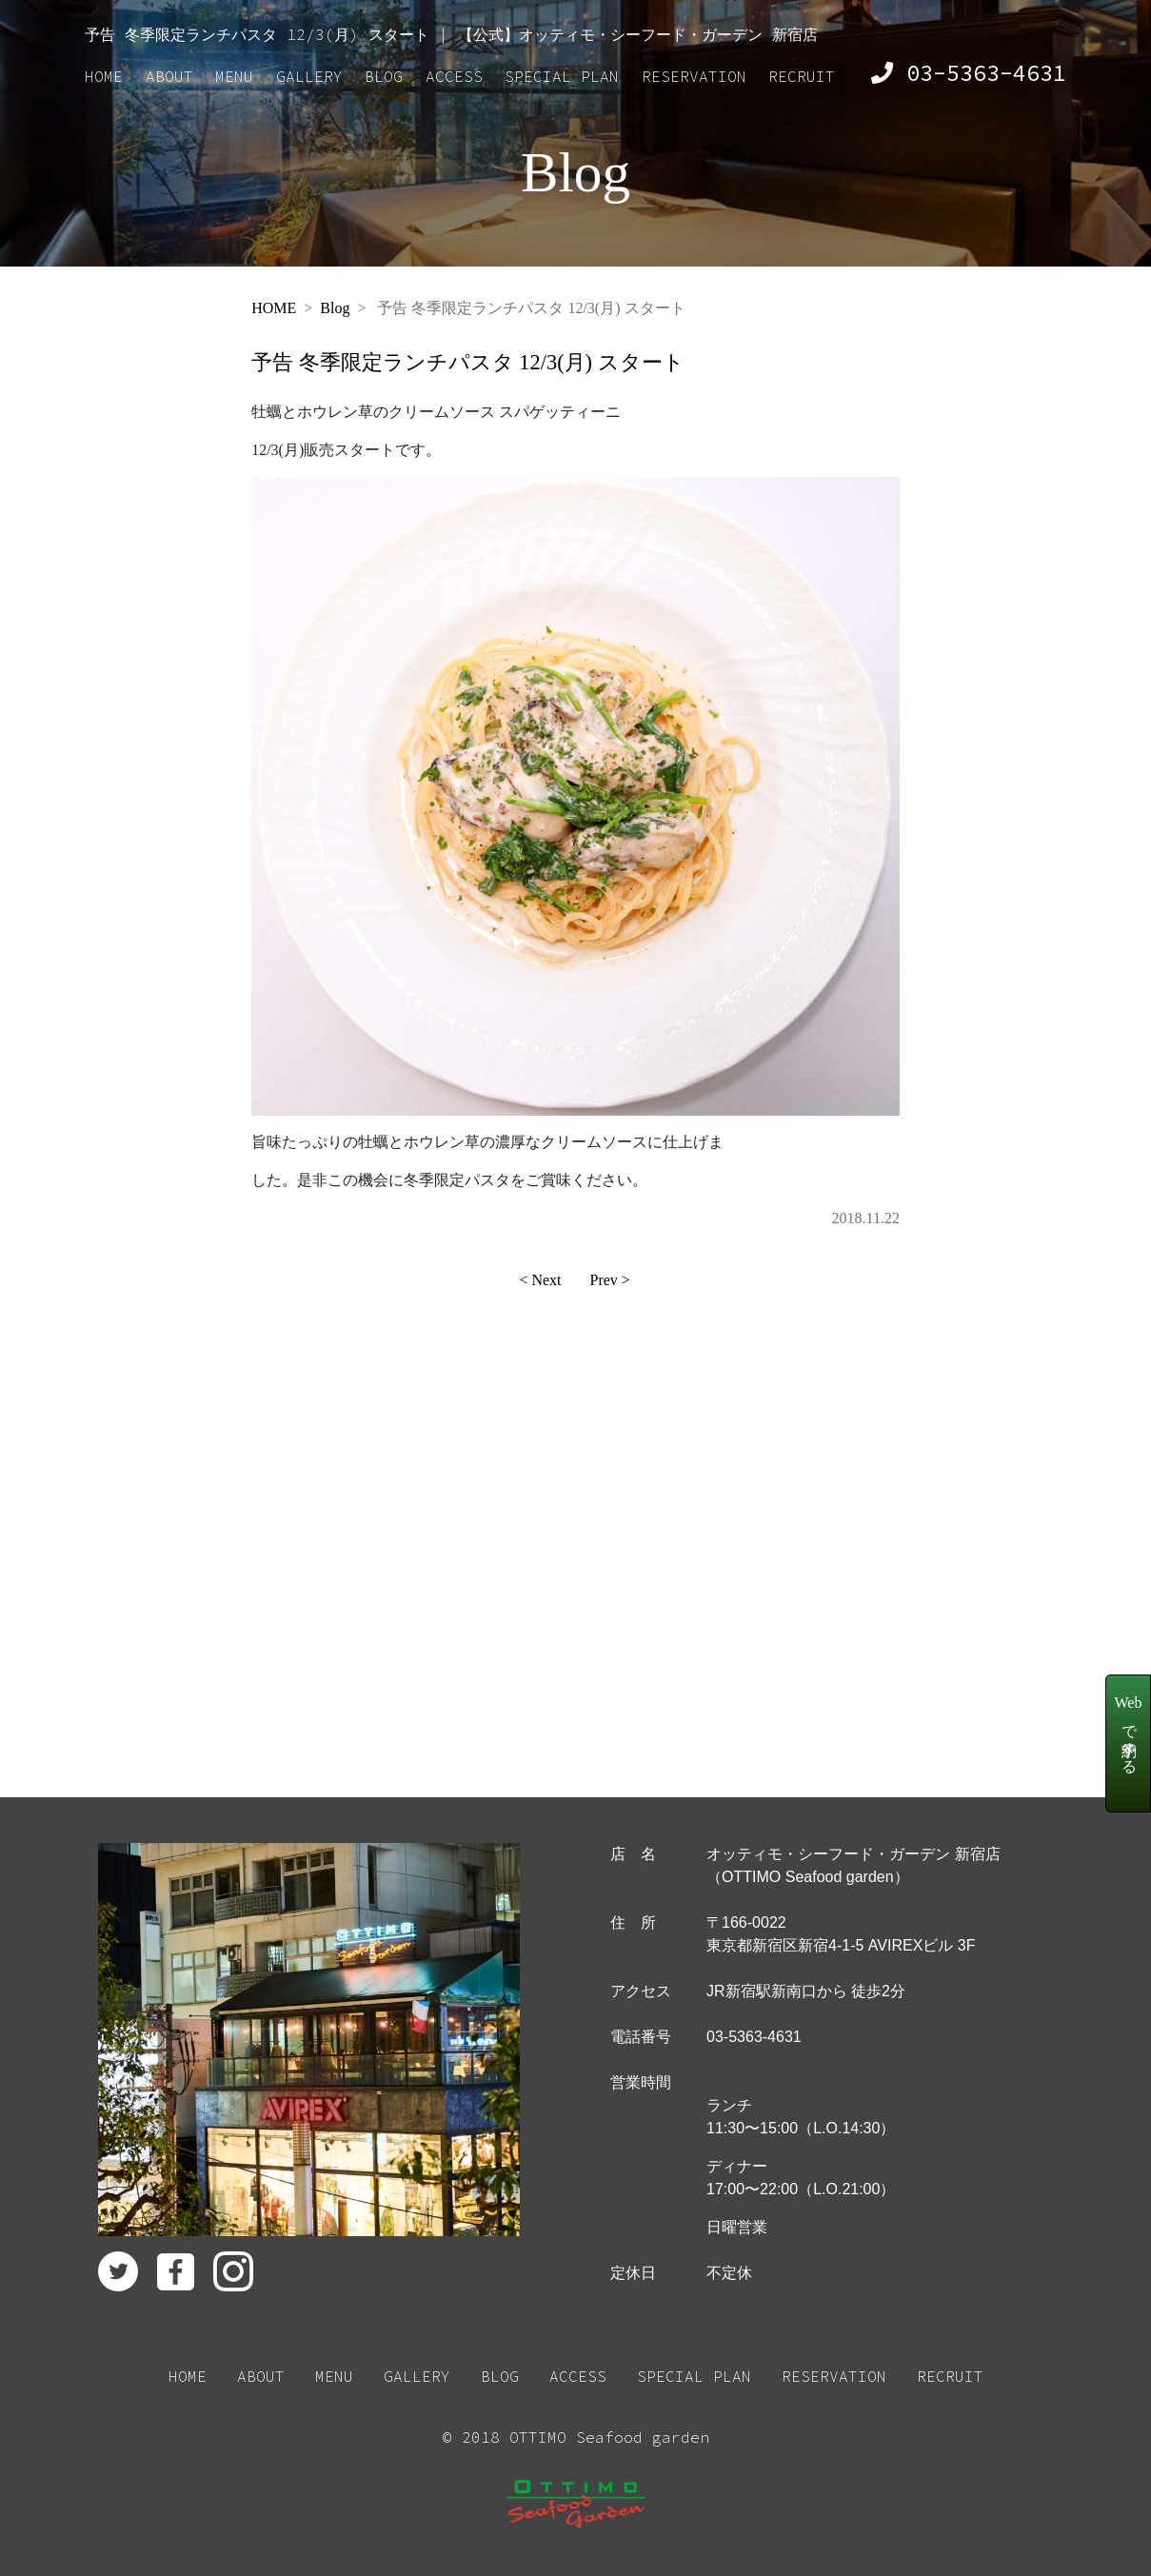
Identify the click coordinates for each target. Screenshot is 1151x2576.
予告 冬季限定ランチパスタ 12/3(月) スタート (468, 362)
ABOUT (169, 76)
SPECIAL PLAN (562, 76)
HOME (104, 76)
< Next (540, 1280)
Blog (334, 308)
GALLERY (309, 76)
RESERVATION (694, 76)
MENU (234, 76)
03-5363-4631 (968, 73)
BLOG (384, 76)
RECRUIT (801, 76)
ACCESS (454, 76)
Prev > (610, 1280)
